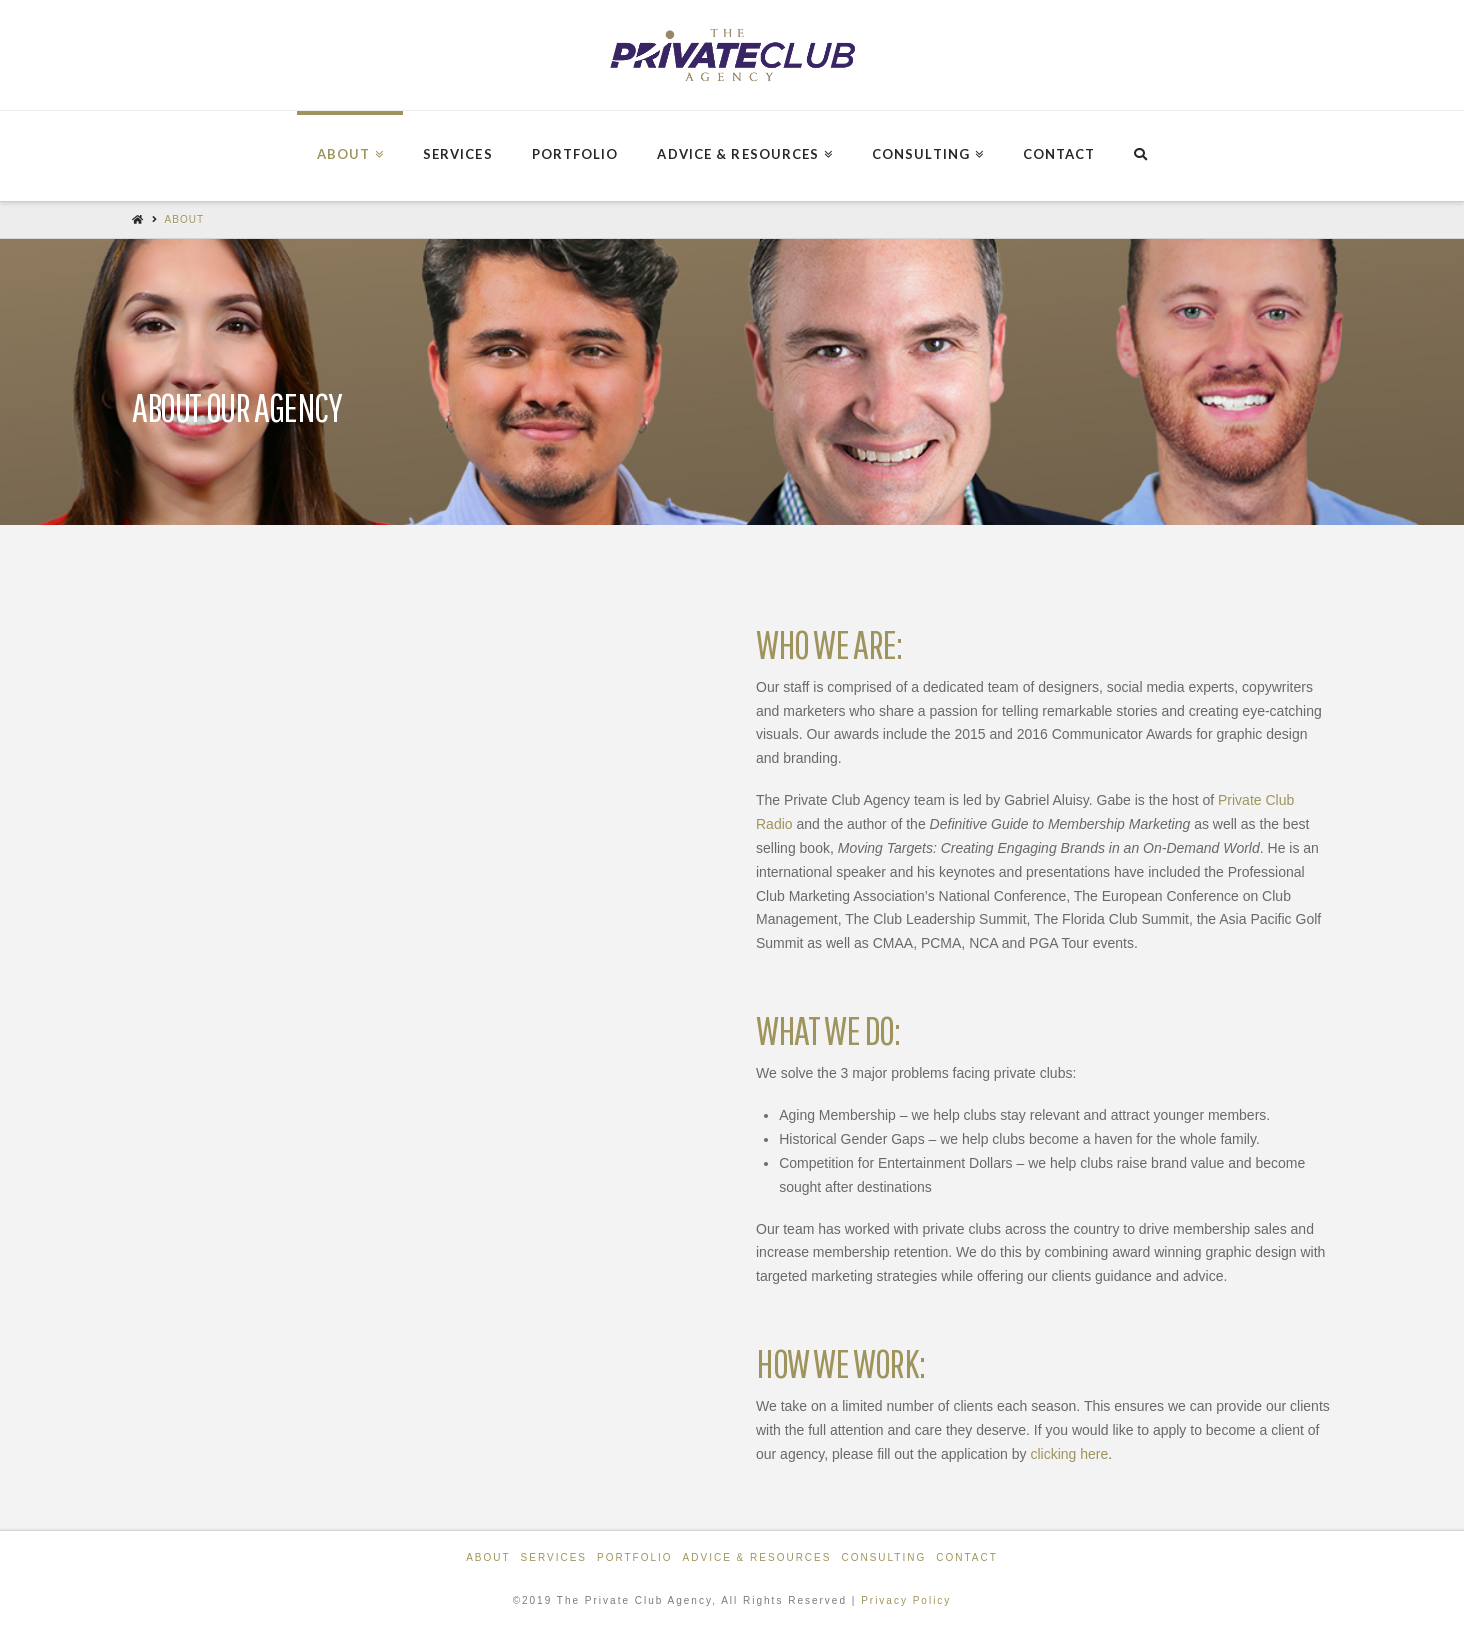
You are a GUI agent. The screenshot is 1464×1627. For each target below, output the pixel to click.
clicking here (1069, 1454)
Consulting (883, 1557)
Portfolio (635, 1557)
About (184, 219)
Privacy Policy (906, 1600)
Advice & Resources (757, 1557)
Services (554, 1557)
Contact (967, 1557)
